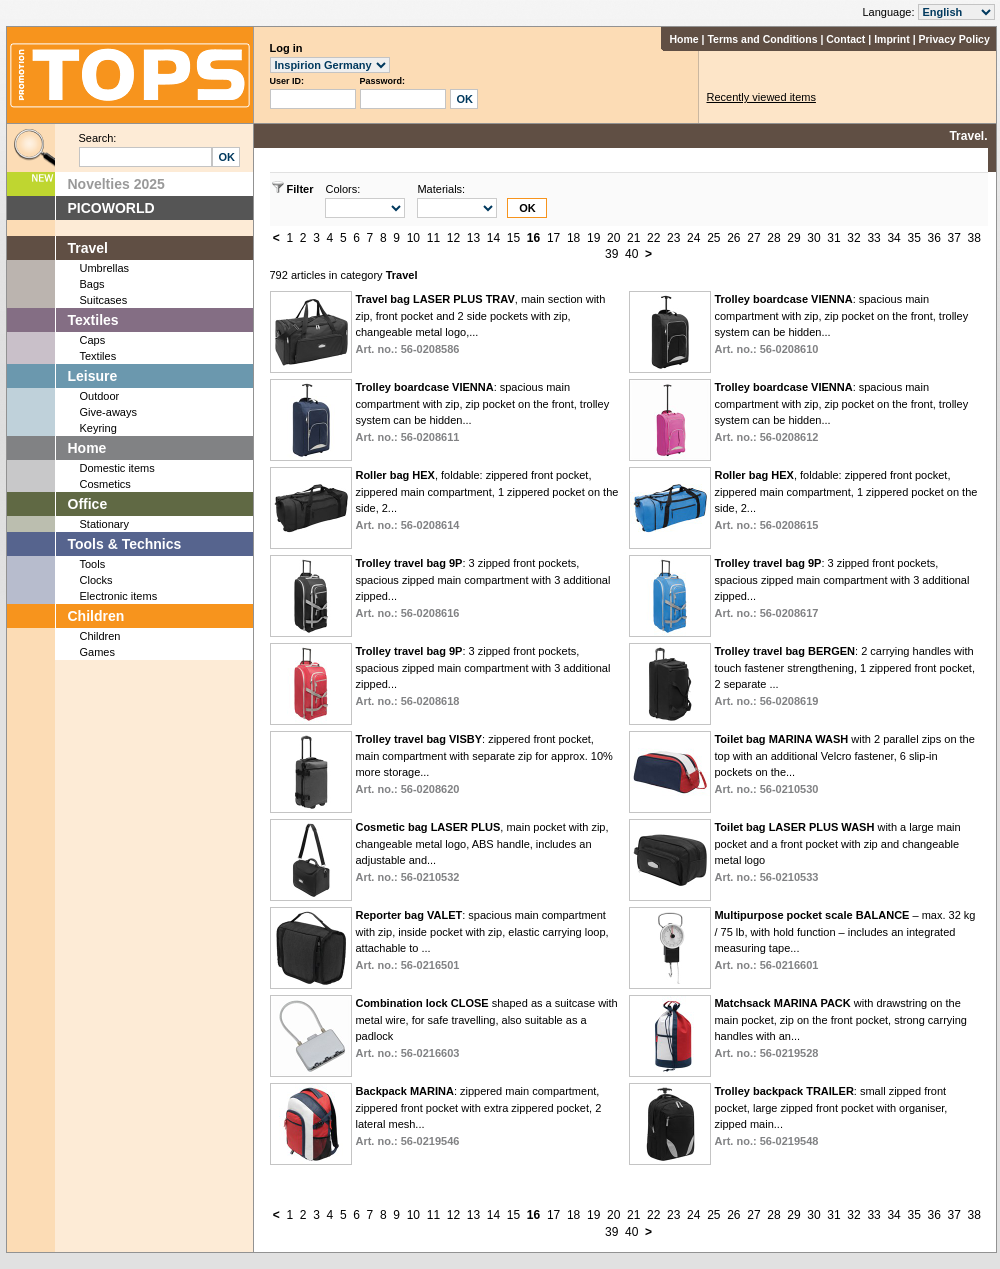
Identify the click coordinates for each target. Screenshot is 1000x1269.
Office (88, 504)
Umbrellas (105, 268)
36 (933, 238)
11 (433, 238)
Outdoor (100, 396)
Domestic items (117, 468)
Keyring (98, 428)
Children (96, 616)
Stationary (105, 524)
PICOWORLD (111, 208)
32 (853, 238)
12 (453, 238)
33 (873, 238)
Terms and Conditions (762, 39)
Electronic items (119, 596)
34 (893, 238)
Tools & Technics (125, 544)
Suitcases (104, 300)
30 (813, 238)
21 (633, 238)
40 (631, 254)
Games (97, 652)
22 (653, 238)
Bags (92, 284)
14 (493, 238)
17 (553, 238)
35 (913, 238)
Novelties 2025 (116, 184)
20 (613, 238)
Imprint (892, 39)
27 (753, 238)
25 (713, 238)
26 (733, 238)
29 (793, 238)
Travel (88, 248)
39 (611, 254)
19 (593, 238)
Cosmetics (105, 484)
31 (833, 238)
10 (413, 238)
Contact (845, 39)
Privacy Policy (954, 39)
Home (683, 39)
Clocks (96, 580)
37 (954, 238)
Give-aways (108, 412)
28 (773, 238)
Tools (93, 564)
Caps (93, 340)
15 (513, 238)
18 (573, 238)
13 (473, 238)
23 (673, 238)
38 (974, 238)
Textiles (93, 320)
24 (693, 238)
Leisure (93, 376)
